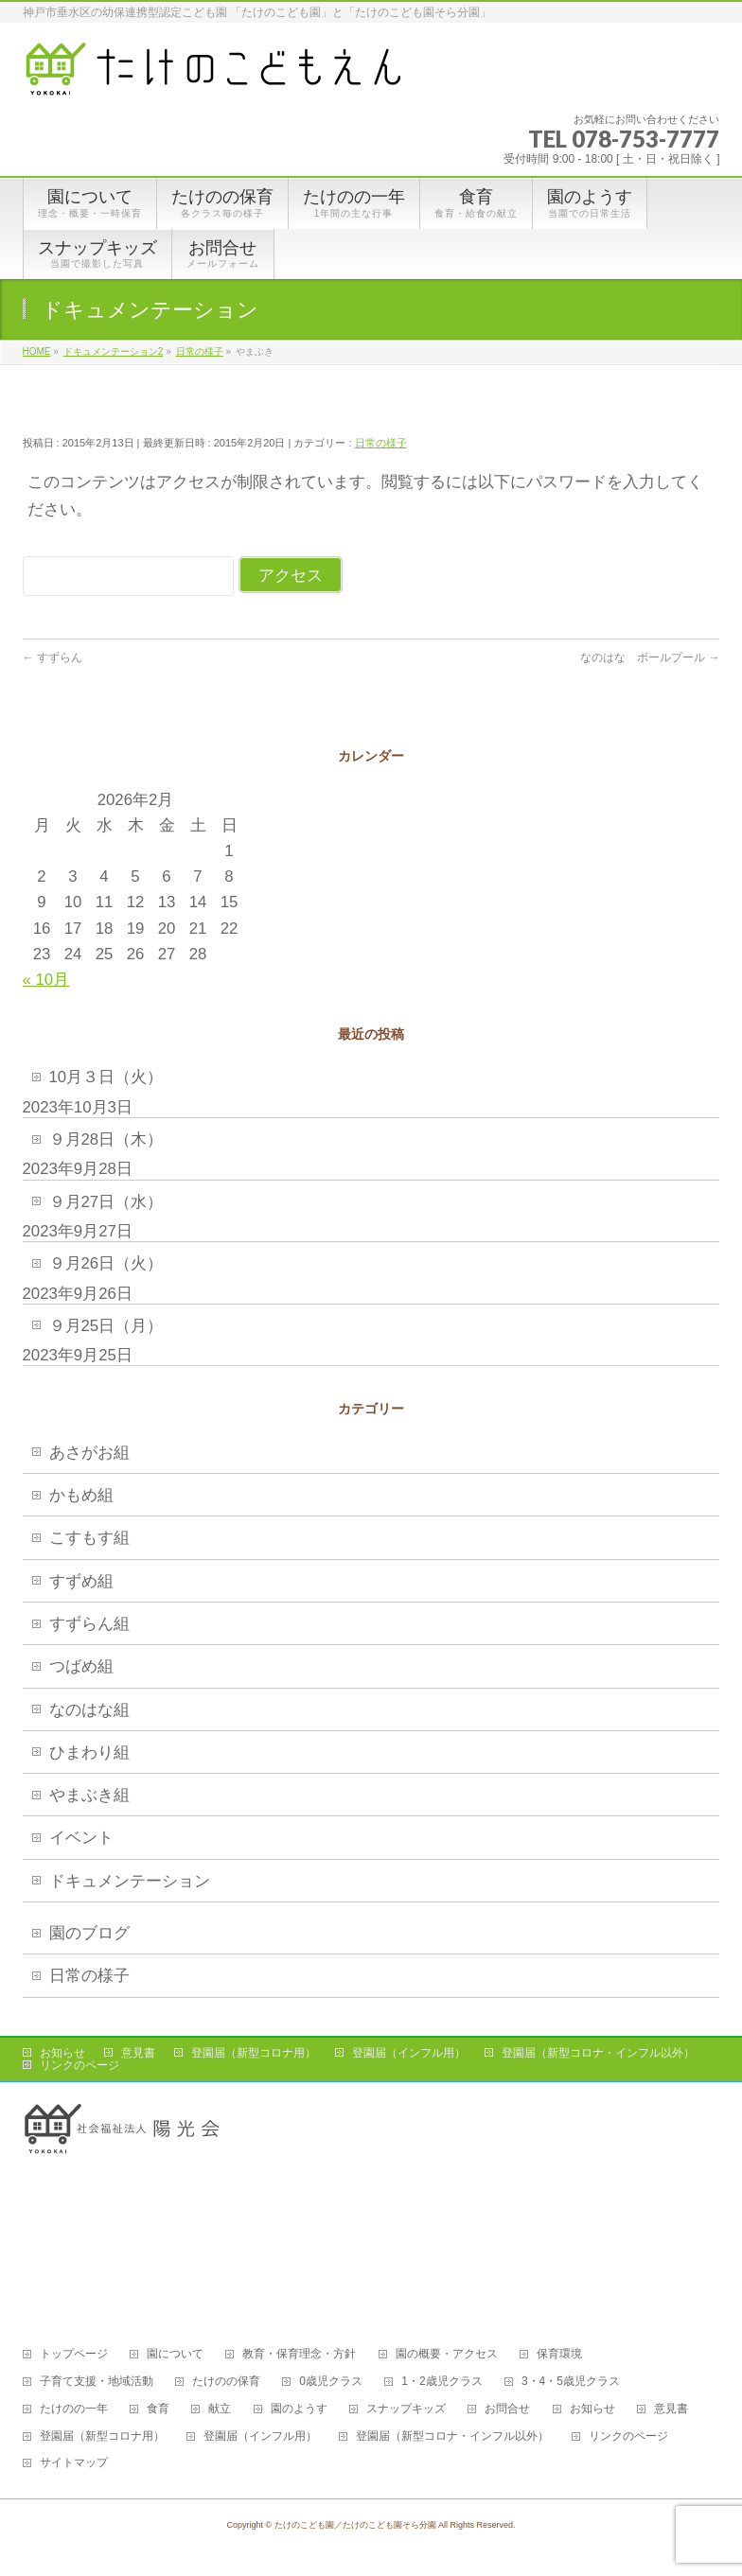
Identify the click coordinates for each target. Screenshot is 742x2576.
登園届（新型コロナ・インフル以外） (598, 2052)
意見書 (138, 2052)
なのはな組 (89, 1710)
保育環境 (559, 2354)
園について (175, 2354)
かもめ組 (81, 1495)
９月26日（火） (106, 1263)
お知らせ (62, 2052)
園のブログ (89, 1933)
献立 (219, 2409)
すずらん (58, 657)
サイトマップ (74, 2463)
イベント (81, 1838)
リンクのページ (79, 2065)
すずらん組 (89, 1624)
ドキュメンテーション (129, 1881)
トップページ (74, 2354)
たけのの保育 (226, 2381)
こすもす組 (89, 1538)
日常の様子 (381, 442)
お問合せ (507, 2409)
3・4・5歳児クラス (570, 2381)
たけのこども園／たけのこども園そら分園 (355, 2525)
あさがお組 (89, 1453)
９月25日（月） (106, 1326)
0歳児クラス (330, 2381)
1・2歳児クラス (441, 2381)
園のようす (299, 2409)
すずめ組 (81, 1581)
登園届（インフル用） (409, 2052)
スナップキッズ (406, 2409)
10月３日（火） (106, 1077)
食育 (158, 2409)
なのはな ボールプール (649, 657)
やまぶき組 (89, 1795)
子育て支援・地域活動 (96, 2381)
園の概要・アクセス (447, 2354)
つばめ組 (81, 1666)
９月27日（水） (106, 1202)
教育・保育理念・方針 (299, 2354)
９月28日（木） (106, 1139)
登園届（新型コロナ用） (253, 2052)
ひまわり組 (89, 1752)
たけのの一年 (74, 2409)
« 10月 (46, 980)
